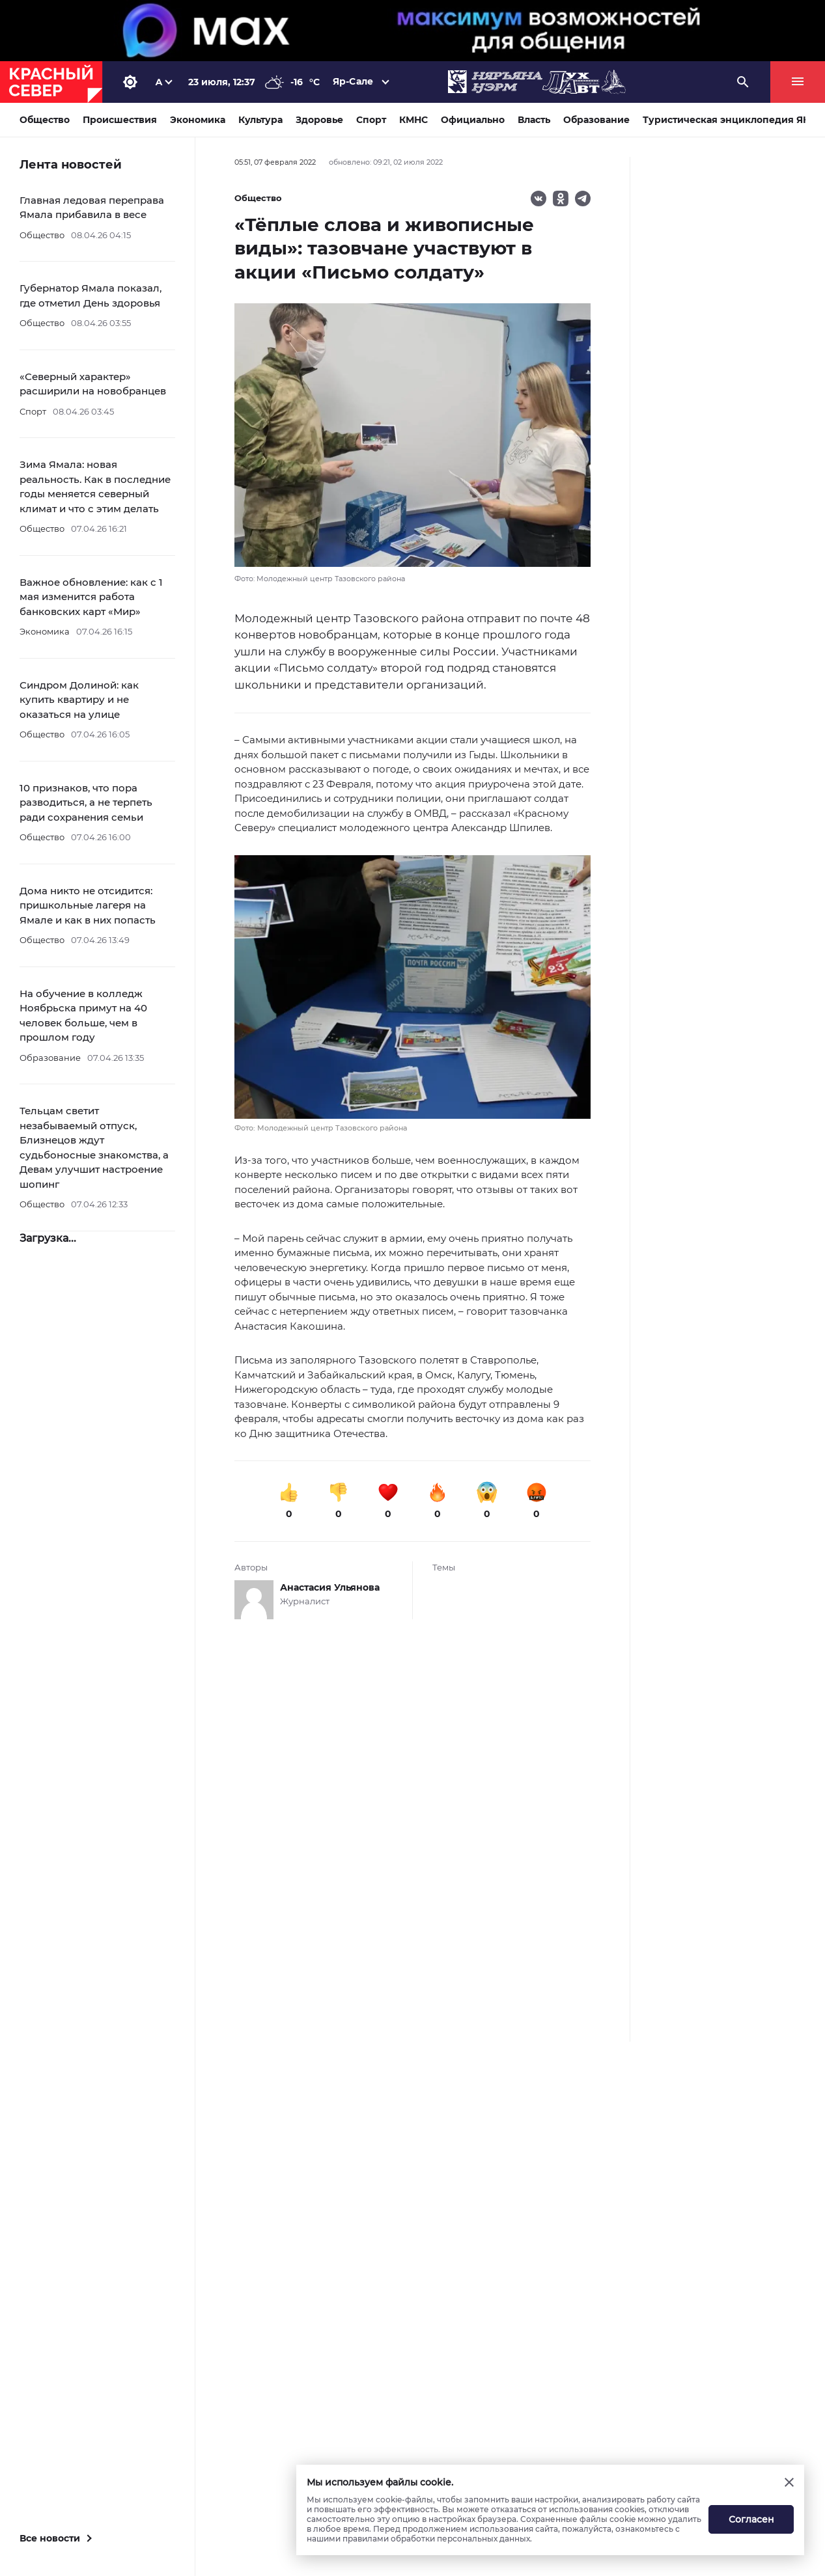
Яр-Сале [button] (353, 81)
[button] (412, 994)
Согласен (751, 2519)
